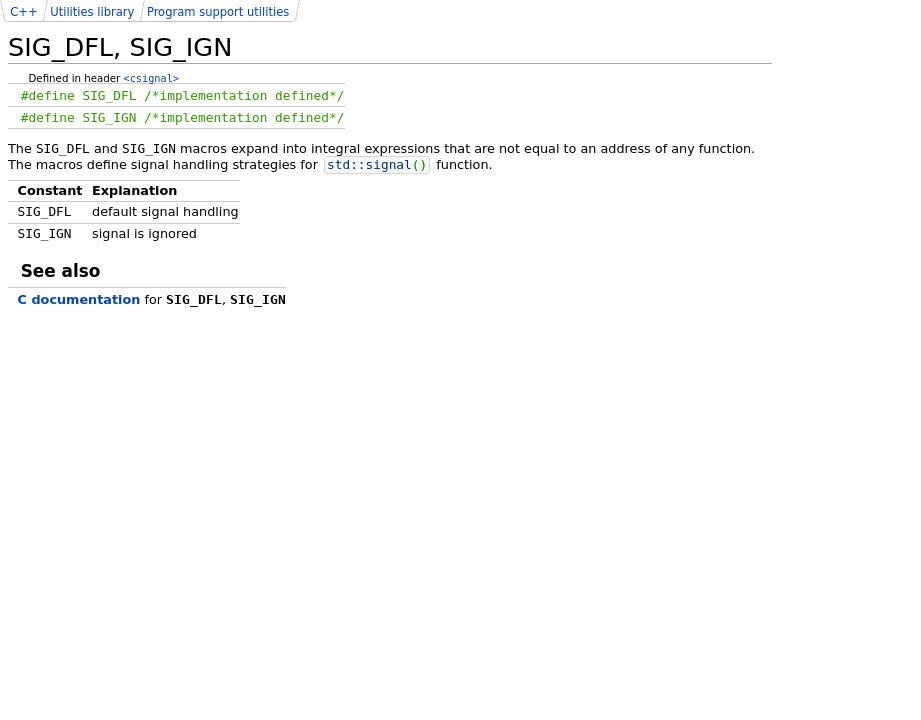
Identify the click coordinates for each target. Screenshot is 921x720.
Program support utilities (218, 12)
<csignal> (151, 78)
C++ (23, 12)
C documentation (79, 299)
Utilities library (92, 12)
